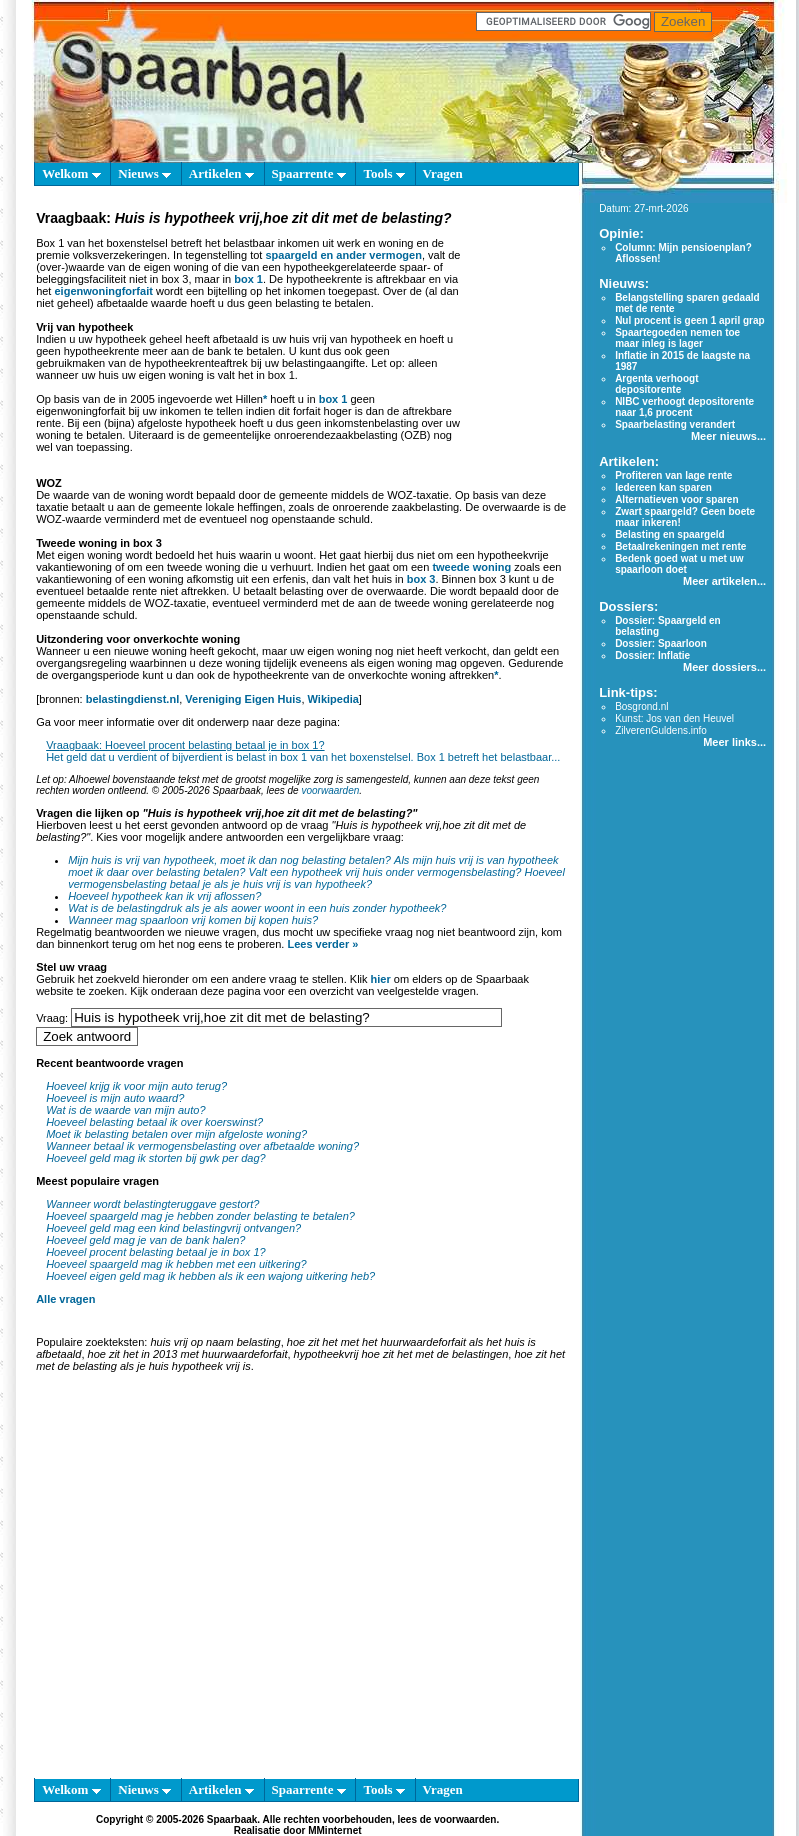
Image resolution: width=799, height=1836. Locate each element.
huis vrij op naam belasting (215, 1342)
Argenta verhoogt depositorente (656, 384)
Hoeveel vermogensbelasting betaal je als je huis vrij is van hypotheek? (316, 878)
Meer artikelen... (724, 581)
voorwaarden (330, 790)
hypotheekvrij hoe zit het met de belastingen (401, 1354)
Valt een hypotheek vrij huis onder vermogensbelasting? (385, 872)
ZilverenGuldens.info (661, 730)
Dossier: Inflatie (652, 655)
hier (381, 979)
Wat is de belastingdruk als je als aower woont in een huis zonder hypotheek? (257, 908)
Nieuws (144, 173)
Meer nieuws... (728, 436)
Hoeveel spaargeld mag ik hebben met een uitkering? (176, 1264)
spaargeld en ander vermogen (343, 255)
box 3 (421, 579)
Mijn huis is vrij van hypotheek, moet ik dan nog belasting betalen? (229, 860)
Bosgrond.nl (641, 706)
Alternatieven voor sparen (676, 499)
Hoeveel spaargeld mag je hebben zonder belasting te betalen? (200, 1216)
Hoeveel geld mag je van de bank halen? (145, 1240)
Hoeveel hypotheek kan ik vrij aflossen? (164, 896)
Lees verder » (322, 944)
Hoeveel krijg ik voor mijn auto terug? (136, 1086)
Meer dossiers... (724, 667)
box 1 (248, 279)
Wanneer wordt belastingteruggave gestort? (152, 1204)
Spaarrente (309, 173)
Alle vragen (65, 1299)
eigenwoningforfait (103, 291)
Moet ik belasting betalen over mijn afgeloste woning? (176, 1134)
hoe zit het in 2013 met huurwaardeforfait (188, 1354)
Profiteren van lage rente (673, 475)
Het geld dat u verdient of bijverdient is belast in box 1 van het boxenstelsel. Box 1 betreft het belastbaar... (303, 757)
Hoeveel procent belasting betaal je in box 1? (156, 1252)
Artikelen (221, 173)
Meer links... (734, 742)
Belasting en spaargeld (669, 534)
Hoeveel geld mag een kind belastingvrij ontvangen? (173, 1228)
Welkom (71, 173)
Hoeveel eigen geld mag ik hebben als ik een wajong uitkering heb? (210, 1276)
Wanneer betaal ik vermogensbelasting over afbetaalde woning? (202, 1146)
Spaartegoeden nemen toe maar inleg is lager (677, 338)
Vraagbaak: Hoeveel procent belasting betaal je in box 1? (185, 745)
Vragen (443, 173)
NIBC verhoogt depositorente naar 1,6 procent (684, 407)
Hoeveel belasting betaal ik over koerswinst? (154, 1122)
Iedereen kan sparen (663, 487)
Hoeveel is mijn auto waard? (115, 1098)
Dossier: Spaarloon (661, 643)
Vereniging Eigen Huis (243, 699)
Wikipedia (333, 699)
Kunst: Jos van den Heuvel (674, 718)
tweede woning (471, 567)
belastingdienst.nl (133, 699)
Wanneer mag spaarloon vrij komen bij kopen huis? (193, 920)
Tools (383, 173)
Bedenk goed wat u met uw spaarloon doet (679, 564)
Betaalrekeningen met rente (680, 546)
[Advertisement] (187, 1579)
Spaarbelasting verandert (675, 424)
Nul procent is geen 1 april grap (689, 320)
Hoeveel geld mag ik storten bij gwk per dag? (156, 1158)
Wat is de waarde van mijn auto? (125, 1110)
